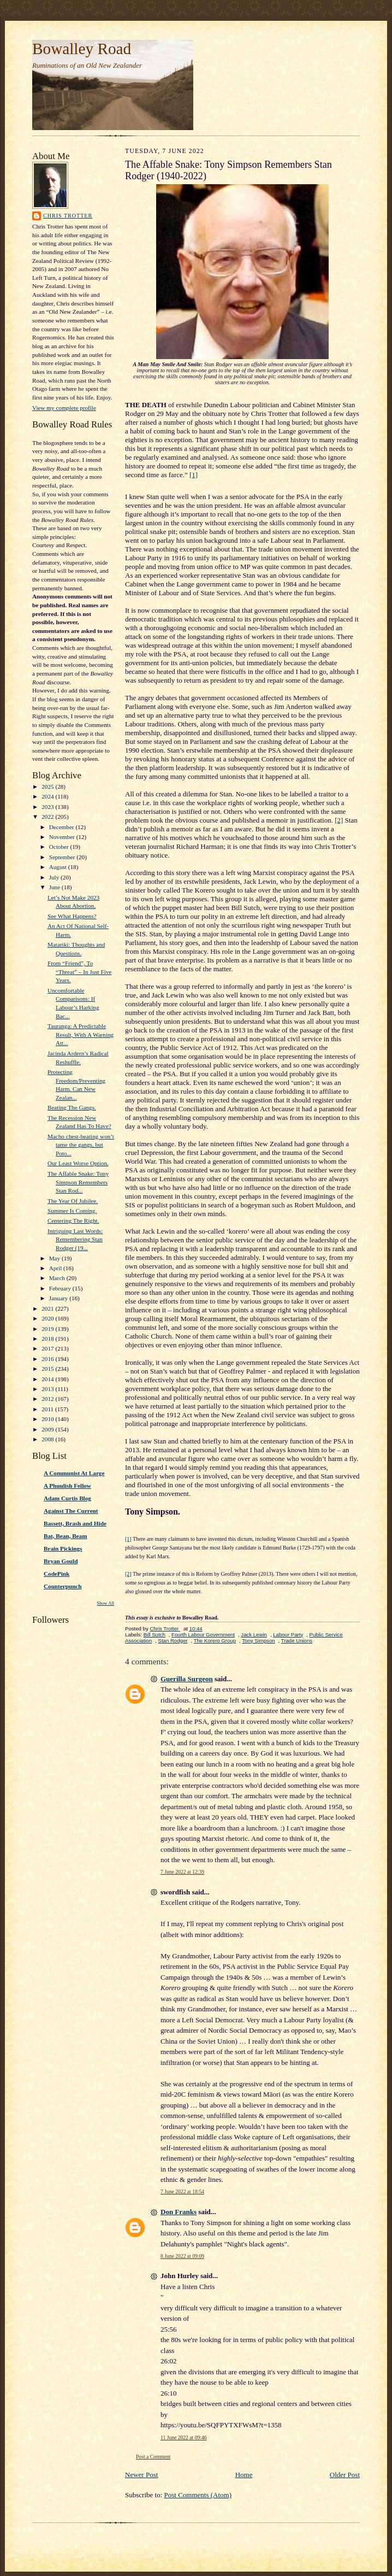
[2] (339, 820)
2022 (48, 816)
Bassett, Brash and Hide (75, 1523)
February (61, 1288)
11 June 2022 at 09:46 (184, 2437)
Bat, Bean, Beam (65, 1536)
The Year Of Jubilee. (72, 1201)
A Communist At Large (74, 1473)
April (56, 1268)
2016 (48, 1359)
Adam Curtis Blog (67, 1498)
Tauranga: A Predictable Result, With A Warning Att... (80, 1034)
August (58, 867)
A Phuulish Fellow (67, 1485)
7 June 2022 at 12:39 (182, 1872)
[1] (193, 475)
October (59, 846)
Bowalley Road (81, 48)
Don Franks (179, 2212)
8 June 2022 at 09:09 (182, 2256)
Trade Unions (296, 1641)
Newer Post (141, 2475)
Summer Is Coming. (72, 1210)
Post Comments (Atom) (198, 2495)
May (55, 1258)
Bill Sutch (154, 1635)
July (55, 877)
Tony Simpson (258, 1641)
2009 (48, 1429)
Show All (105, 1603)
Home (244, 2475)
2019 (48, 1328)
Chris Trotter (67, 216)
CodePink (56, 1573)
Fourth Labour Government (203, 1635)
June (55, 887)
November (62, 837)
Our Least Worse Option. (78, 1163)
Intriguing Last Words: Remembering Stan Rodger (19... (75, 1239)
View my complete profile (64, 407)
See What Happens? (72, 916)
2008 (48, 1439)
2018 (48, 1338)
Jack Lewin (254, 1635)
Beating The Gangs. (71, 1107)
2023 (48, 806)
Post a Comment (153, 2457)
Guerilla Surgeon (187, 1679)
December (62, 827)
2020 (48, 1318)
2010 (48, 1419)
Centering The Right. (73, 1220)
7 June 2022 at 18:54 (182, 2191)
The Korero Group (215, 1641)
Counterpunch (63, 1586)
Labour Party (288, 1635)
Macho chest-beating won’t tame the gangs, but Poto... (80, 1145)
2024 (48, 796)
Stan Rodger (172, 1641)
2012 (48, 1398)
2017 (48, 1348)
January (59, 1298)
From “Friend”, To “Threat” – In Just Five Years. (79, 971)
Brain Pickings (63, 1548)
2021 (48, 1308)
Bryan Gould (61, 1561)
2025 (48, 786)
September (63, 857)
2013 (48, 1389)
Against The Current (71, 1510)
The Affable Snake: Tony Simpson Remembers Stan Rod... (78, 1182)
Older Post (345, 2475)
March (58, 1278)
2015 (48, 1368)
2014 (48, 1379)
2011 (48, 1409)
